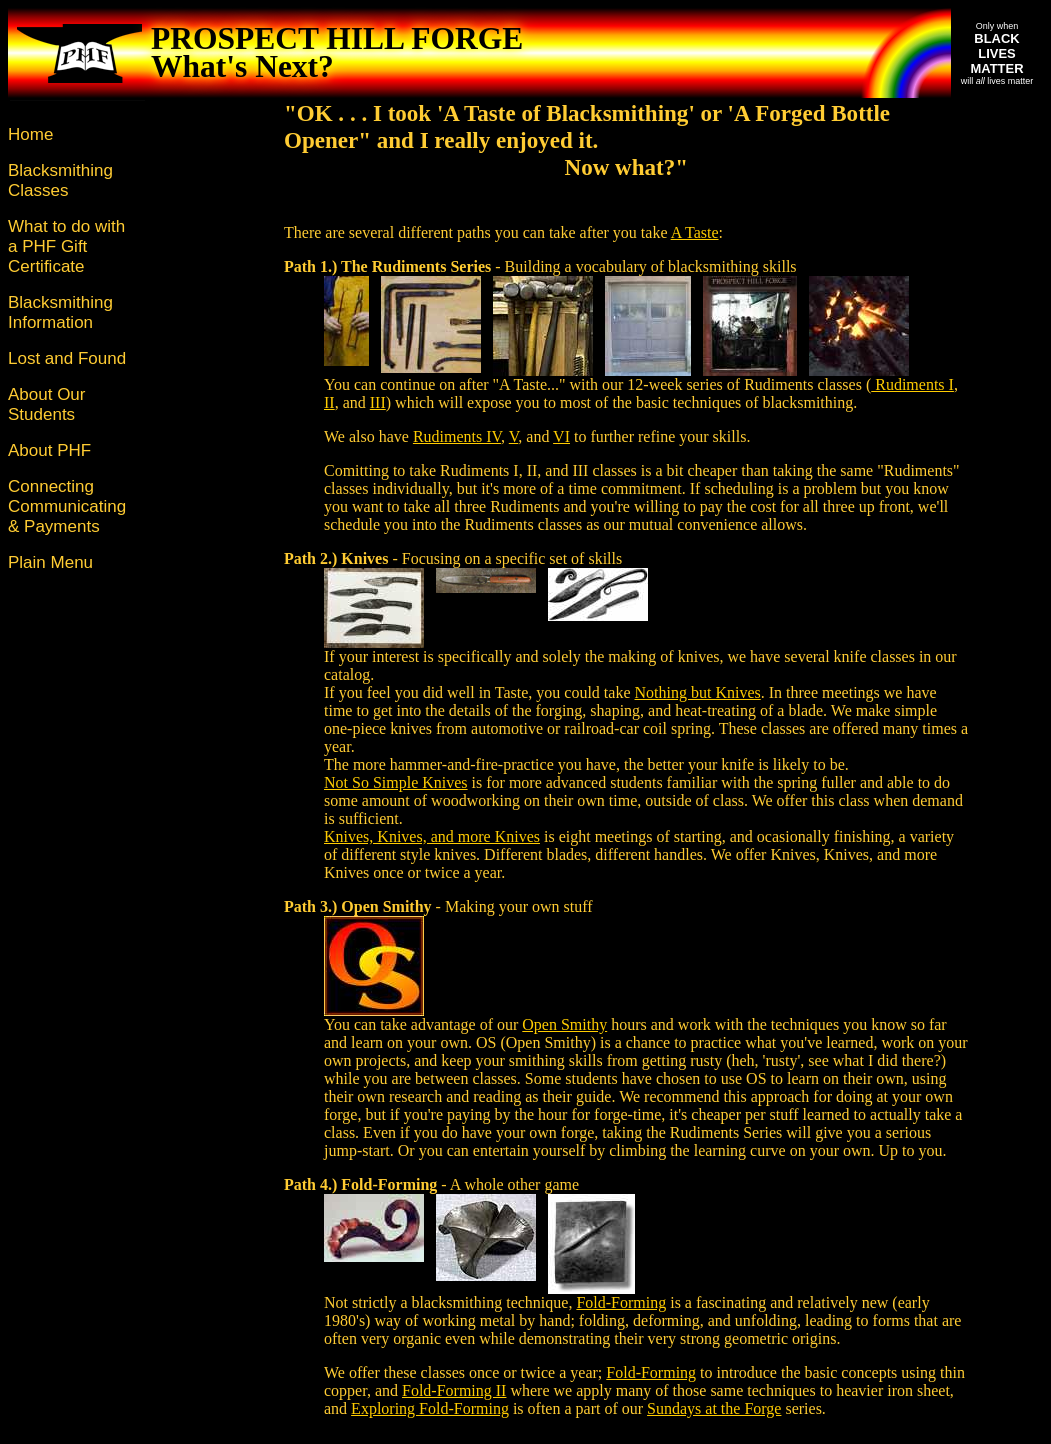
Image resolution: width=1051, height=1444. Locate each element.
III (378, 402)
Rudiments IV (457, 436)
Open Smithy (564, 1024)
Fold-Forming (621, 1302)
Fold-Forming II (454, 1390)
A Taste (695, 232)
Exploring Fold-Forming (430, 1408)
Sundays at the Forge (714, 1408)
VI (561, 436)
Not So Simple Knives (396, 782)
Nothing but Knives (698, 692)
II (329, 402)
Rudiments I (912, 384)
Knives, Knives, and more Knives (432, 836)
